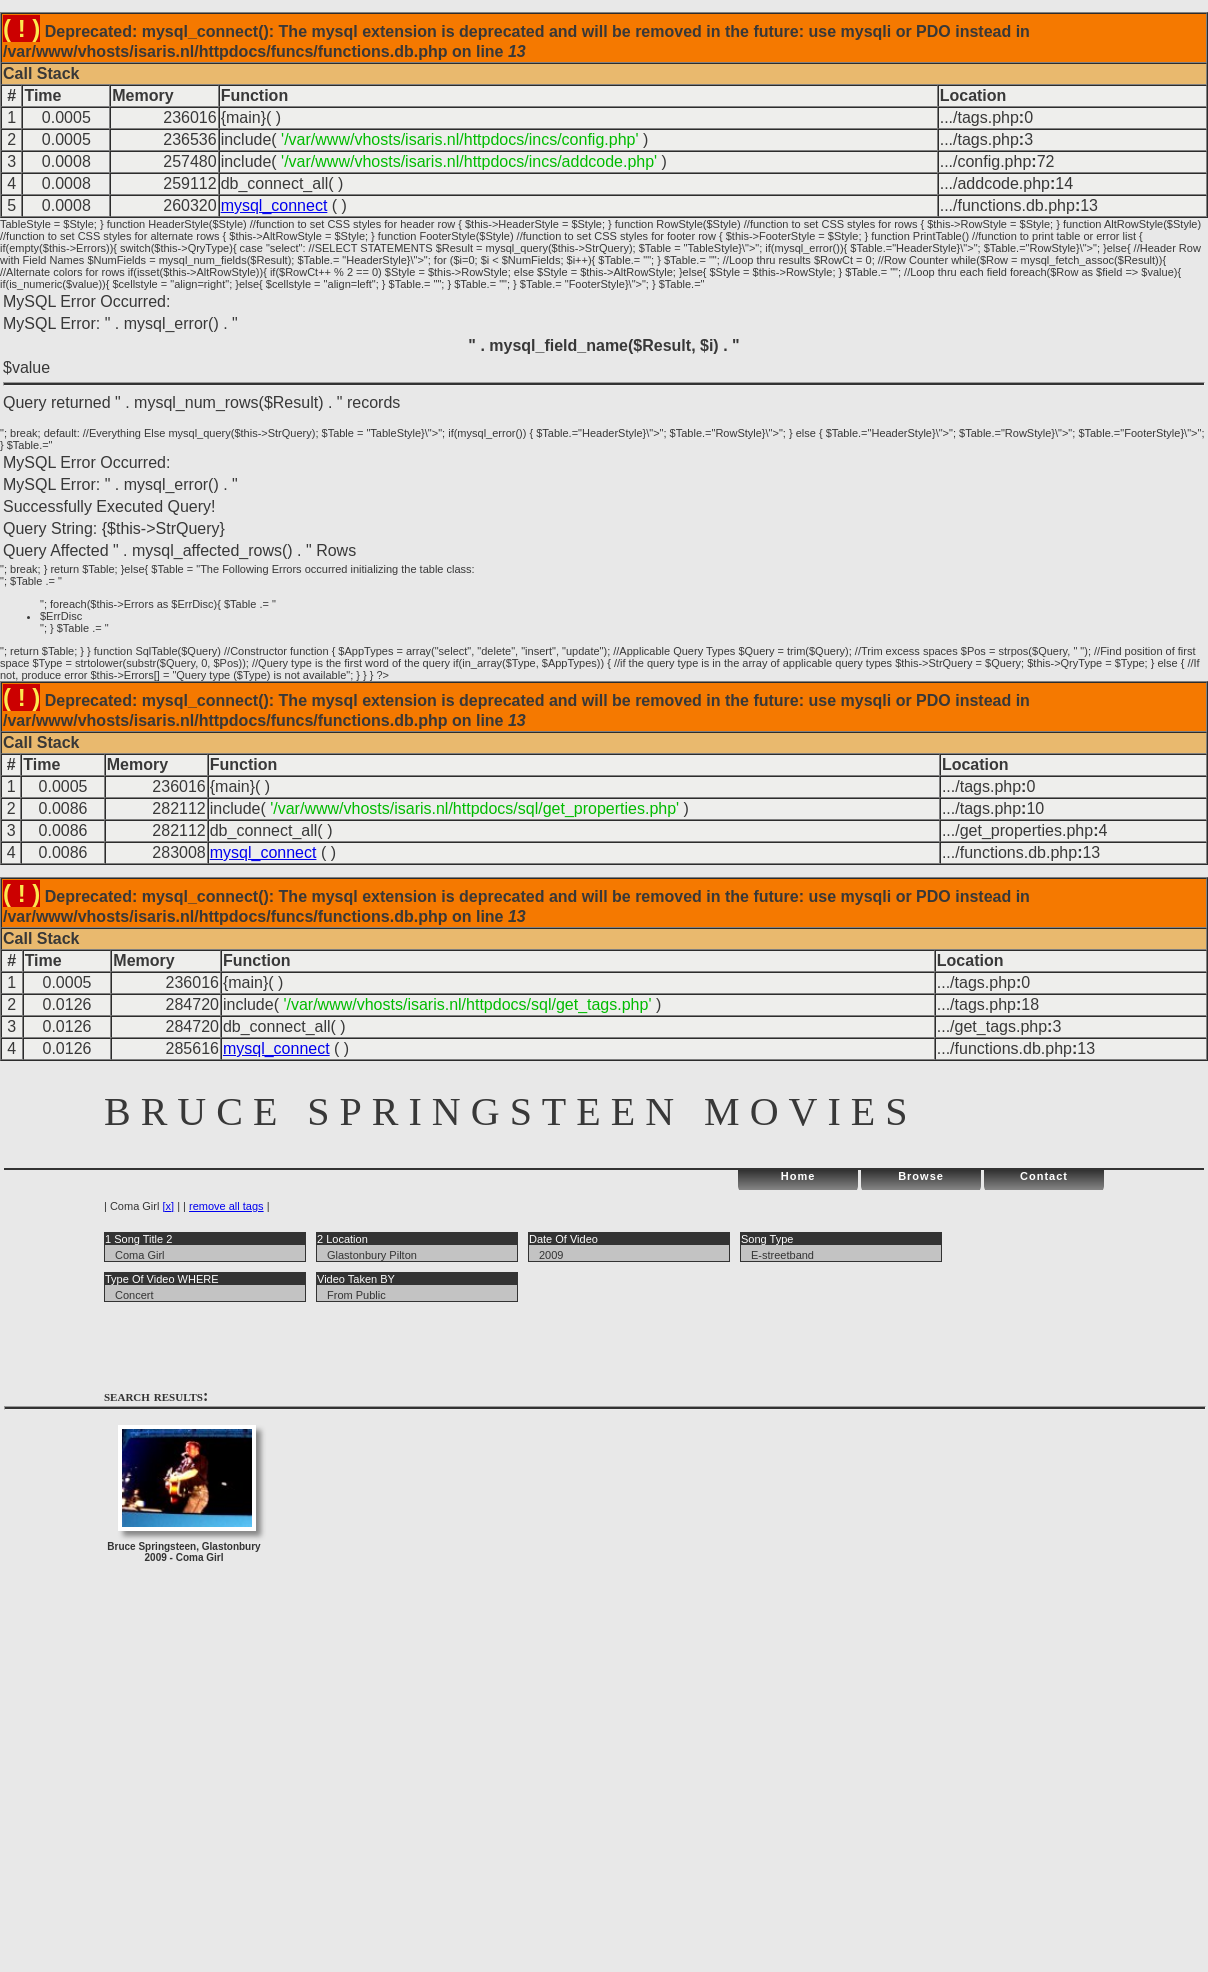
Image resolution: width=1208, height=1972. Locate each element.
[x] (168, 1206)
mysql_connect (274, 205)
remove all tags (226, 1206)
